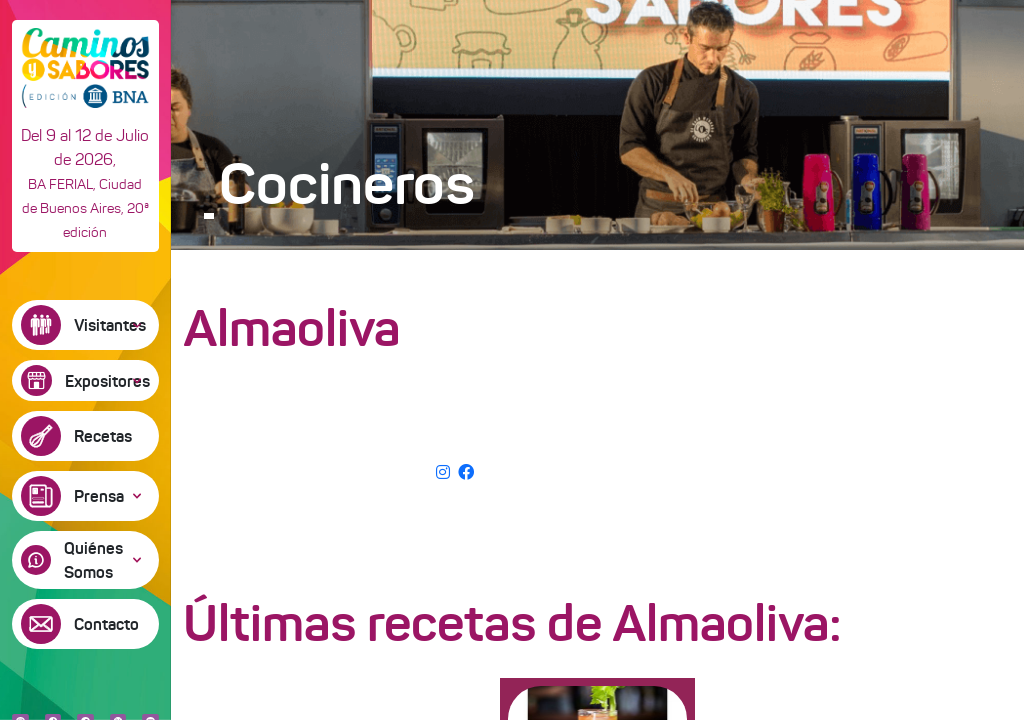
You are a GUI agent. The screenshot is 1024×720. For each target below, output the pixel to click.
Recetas (103, 436)
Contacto (106, 624)
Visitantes (110, 325)
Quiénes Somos (93, 560)
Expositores (107, 381)
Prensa (99, 496)
